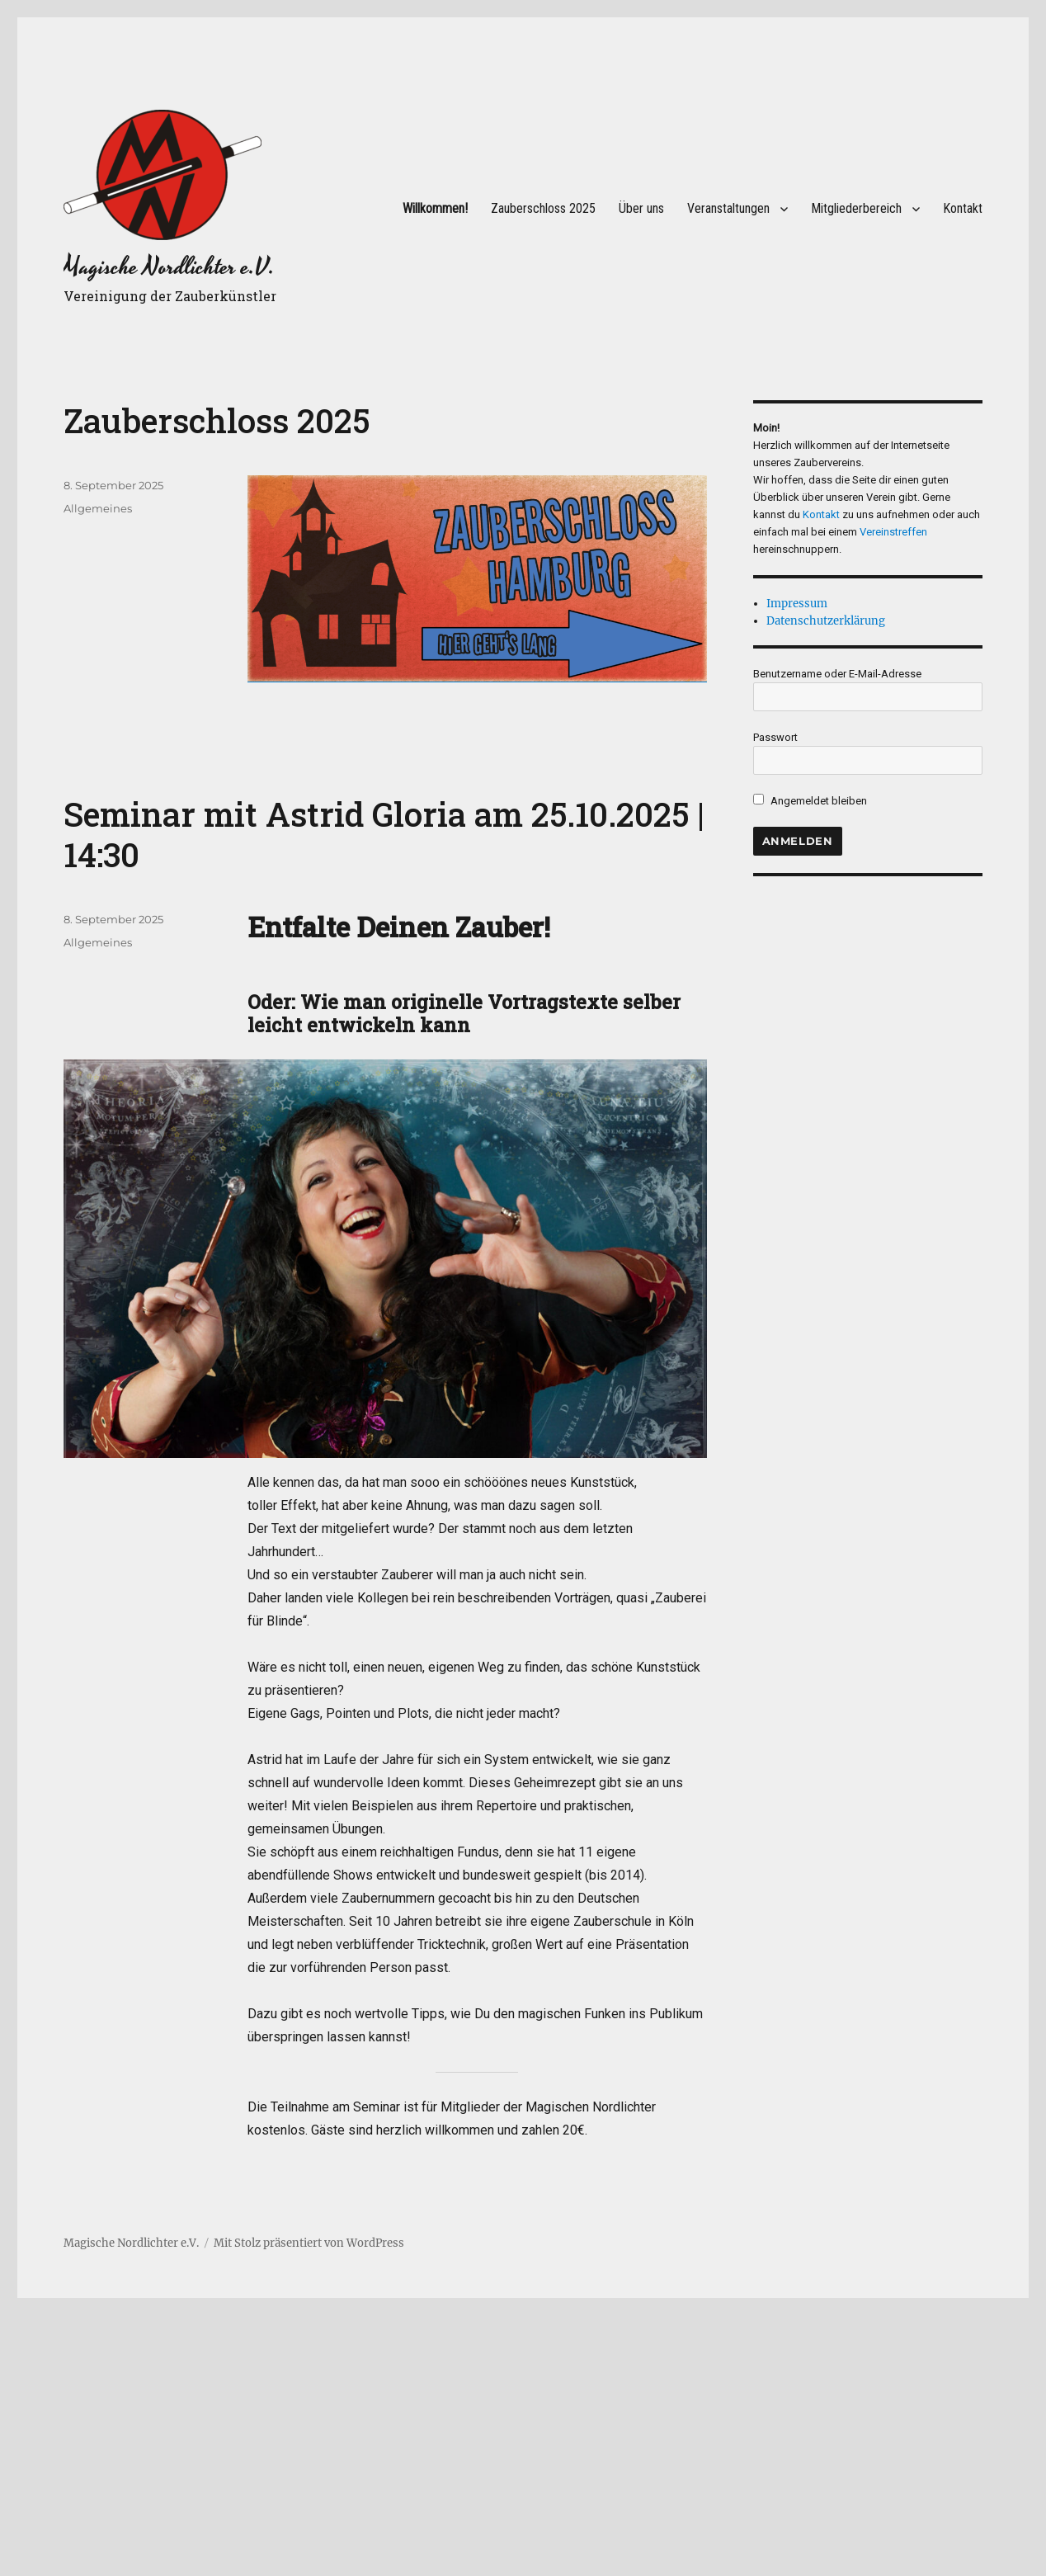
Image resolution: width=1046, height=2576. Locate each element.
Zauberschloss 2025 (543, 208)
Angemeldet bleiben (810, 801)
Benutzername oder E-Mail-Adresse (837, 674)
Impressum (796, 604)
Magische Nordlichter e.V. (169, 267)
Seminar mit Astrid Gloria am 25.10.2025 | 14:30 (384, 834)
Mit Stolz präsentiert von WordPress (309, 2243)
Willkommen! (435, 208)
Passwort (775, 737)
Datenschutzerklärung (825, 621)
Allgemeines (98, 508)
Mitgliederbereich (856, 208)
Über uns (641, 208)
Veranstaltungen (728, 208)
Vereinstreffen (893, 532)
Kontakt (962, 208)
